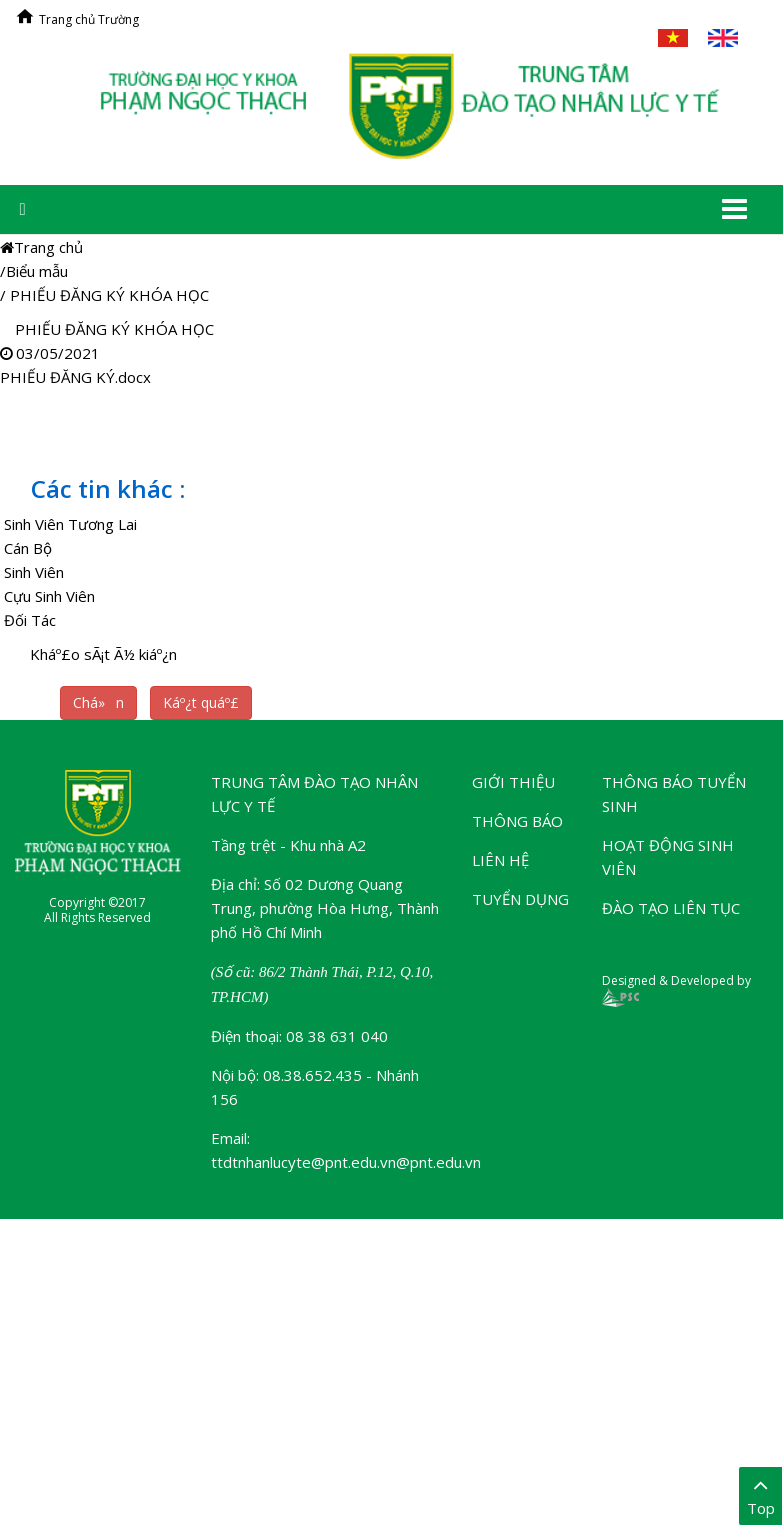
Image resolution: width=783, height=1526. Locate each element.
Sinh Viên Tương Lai (70, 524)
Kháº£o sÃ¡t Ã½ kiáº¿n (103, 654)
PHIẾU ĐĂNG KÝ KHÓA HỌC (109, 295)
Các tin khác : (108, 488)
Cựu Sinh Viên (49, 596)
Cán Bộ (28, 548)
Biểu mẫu (37, 271)
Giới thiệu (513, 782)
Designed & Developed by (676, 988)
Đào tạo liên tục (671, 908)
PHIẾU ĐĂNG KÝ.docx (75, 377)
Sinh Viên (34, 572)
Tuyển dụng (520, 899)
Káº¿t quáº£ (201, 702)
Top (760, 1495)
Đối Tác (30, 620)
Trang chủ (41, 247)
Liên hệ (500, 860)
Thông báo (517, 821)
